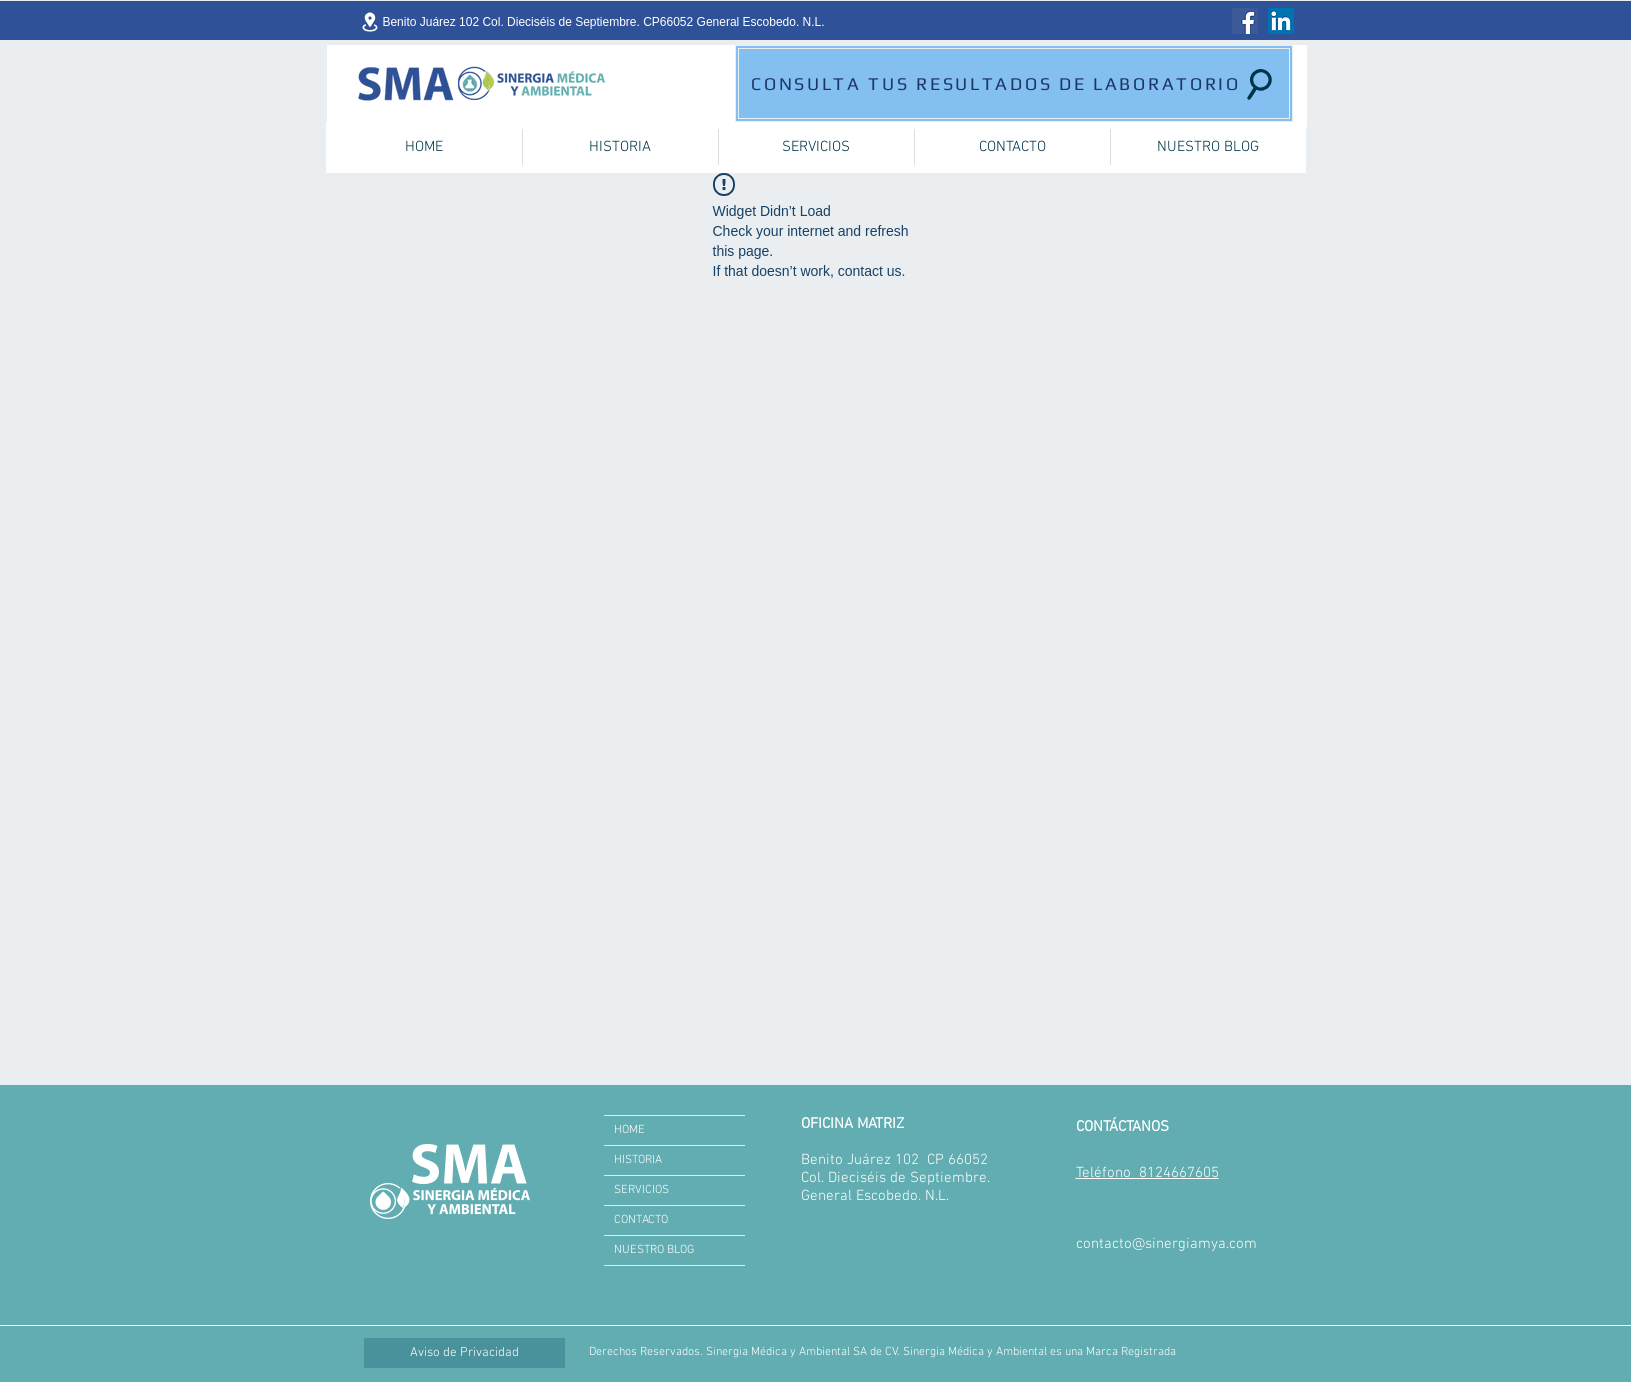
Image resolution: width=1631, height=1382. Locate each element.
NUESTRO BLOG (654, 1250)
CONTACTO (641, 1220)
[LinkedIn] (1281, 21)
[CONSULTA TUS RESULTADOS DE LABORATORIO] (1014, 83)
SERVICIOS (641, 1190)
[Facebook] (1245, 21)
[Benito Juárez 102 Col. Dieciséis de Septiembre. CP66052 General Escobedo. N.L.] (592, 22)
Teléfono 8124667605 (1147, 1173)
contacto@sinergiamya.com (1166, 1244)
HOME (629, 1130)
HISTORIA (638, 1160)
